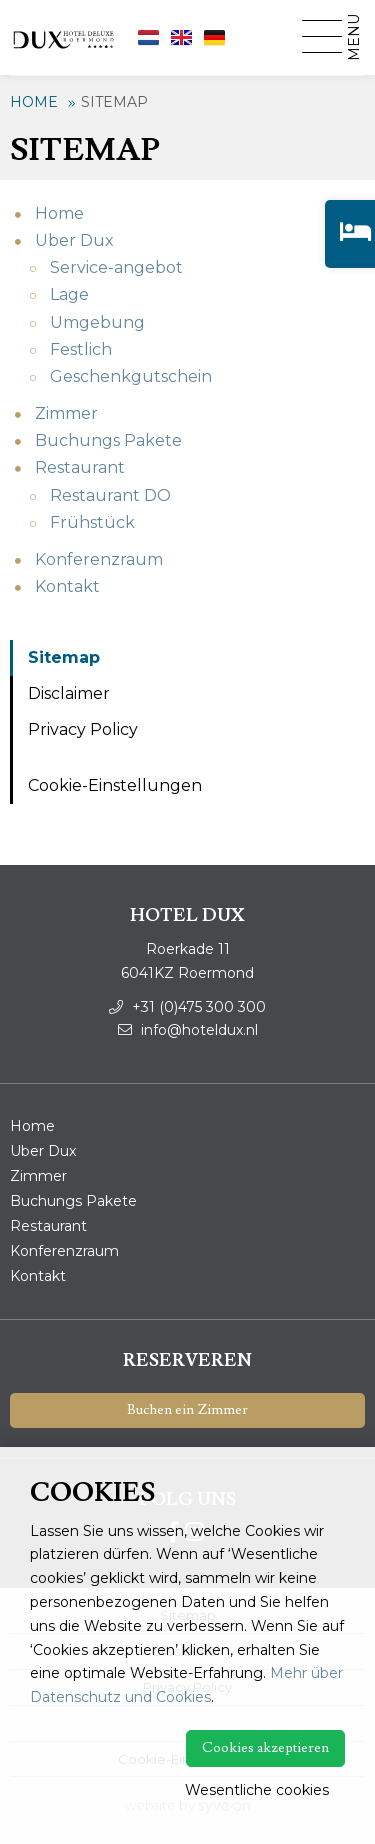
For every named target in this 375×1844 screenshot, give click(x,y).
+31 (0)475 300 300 (187, 1007)
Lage (69, 294)
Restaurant (80, 467)
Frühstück (92, 522)
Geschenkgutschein (131, 376)
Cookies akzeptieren (265, 1748)
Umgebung (97, 322)
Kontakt (67, 586)
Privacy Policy (83, 729)
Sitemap (114, 102)
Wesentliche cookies (257, 1790)
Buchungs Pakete (108, 440)
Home (34, 102)
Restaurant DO (110, 495)
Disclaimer (69, 693)
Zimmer (66, 413)
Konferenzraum (99, 559)
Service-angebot (116, 267)
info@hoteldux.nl (188, 1030)
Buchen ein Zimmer (187, 1410)
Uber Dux (74, 240)
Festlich (81, 349)
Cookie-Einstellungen (115, 785)
